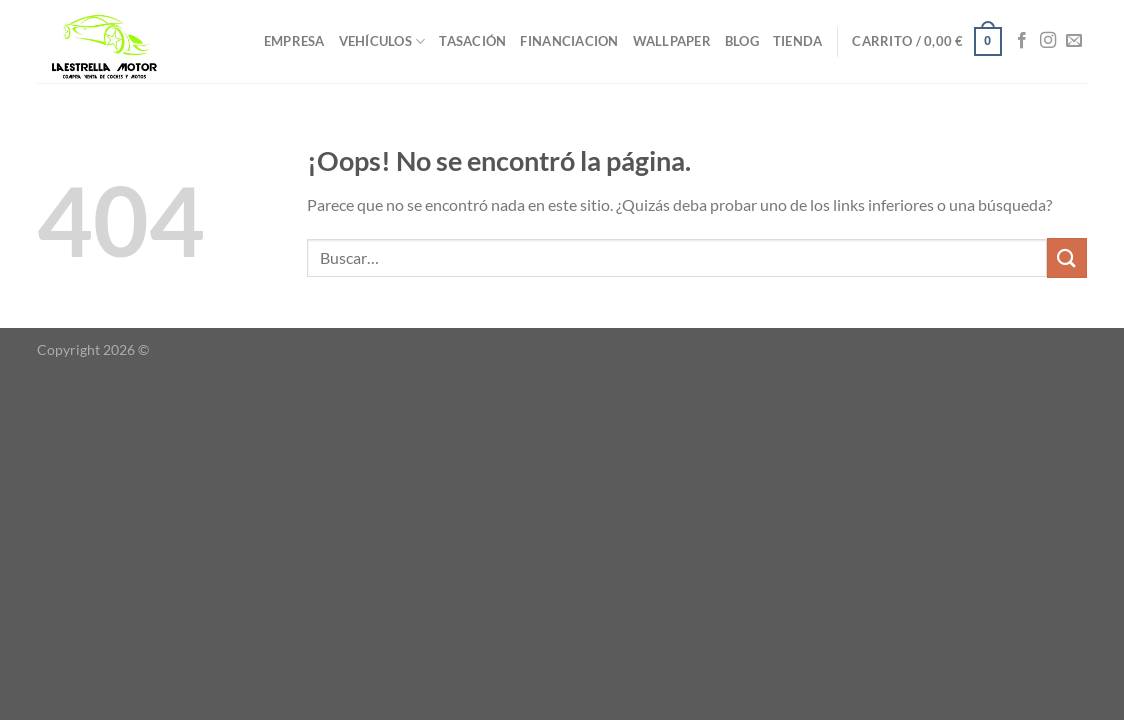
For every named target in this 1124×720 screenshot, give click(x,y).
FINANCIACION (569, 41)
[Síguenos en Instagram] (1048, 41)
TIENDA (798, 41)
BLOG (742, 41)
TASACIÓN (472, 41)
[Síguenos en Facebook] (1022, 41)
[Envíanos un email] (1074, 41)
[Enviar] (1067, 257)
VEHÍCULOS (382, 41)
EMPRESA (294, 41)
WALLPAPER (672, 41)
